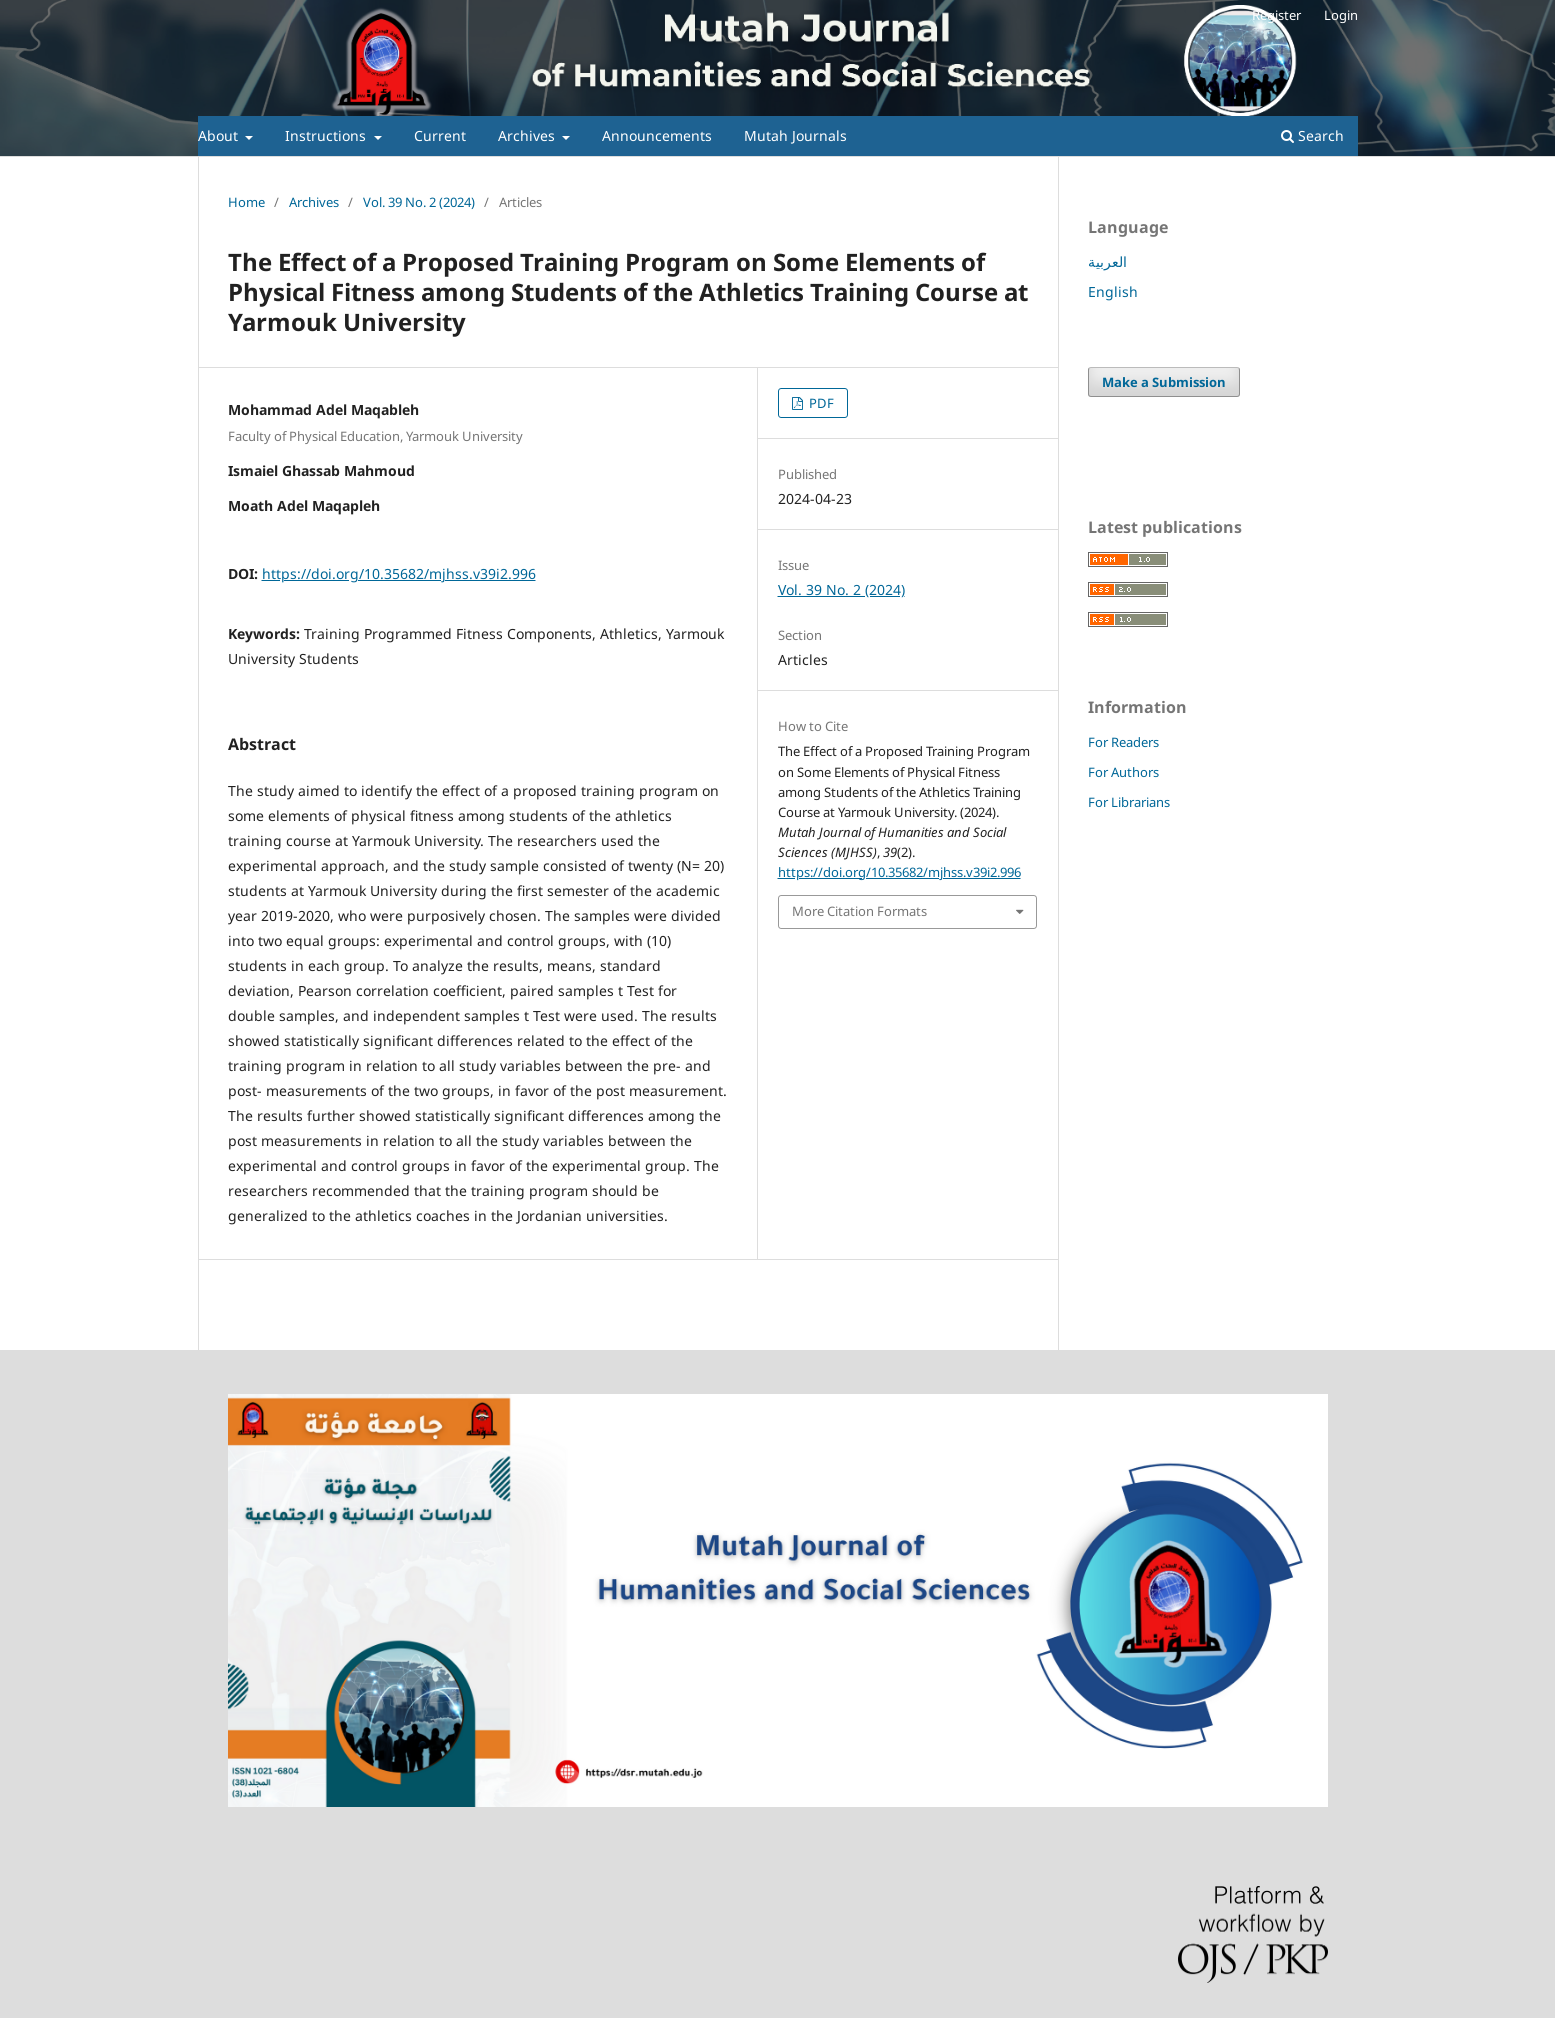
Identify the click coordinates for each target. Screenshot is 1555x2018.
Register (1276, 15)
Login (1341, 15)
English (1113, 291)
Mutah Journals (795, 135)
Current (440, 135)
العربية (1107, 261)
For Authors (1123, 772)
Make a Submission (1164, 382)
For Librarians (1129, 802)
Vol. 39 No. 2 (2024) (419, 202)
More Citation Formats (859, 911)
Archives (528, 135)
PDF (820, 403)
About (220, 135)
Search (1312, 135)
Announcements (657, 135)
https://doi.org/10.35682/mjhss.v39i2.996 (399, 573)
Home (246, 202)
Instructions (327, 135)
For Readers (1123, 742)
